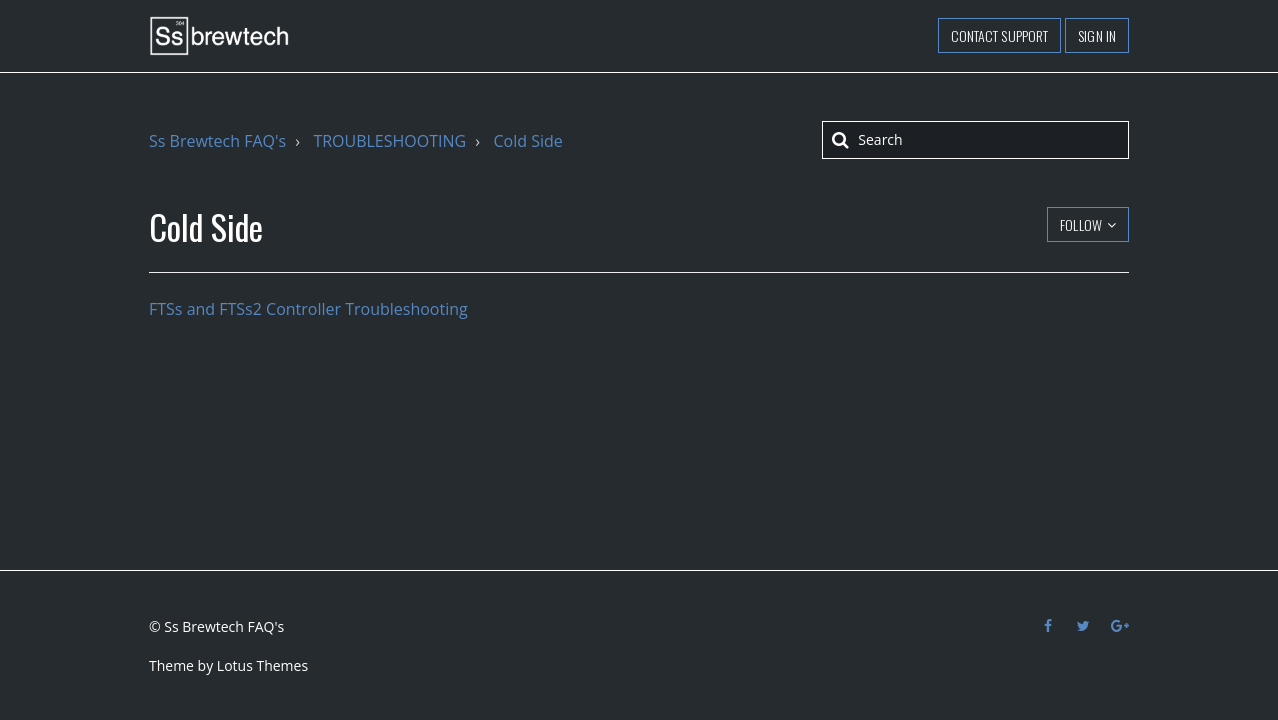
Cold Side (527, 141)
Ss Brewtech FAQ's (217, 141)
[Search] (975, 140)
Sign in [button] (1097, 35)
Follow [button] (1081, 224)
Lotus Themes (262, 665)
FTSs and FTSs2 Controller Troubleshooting (308, 309)
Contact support (1000, 35)
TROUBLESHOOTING (389, 141)
